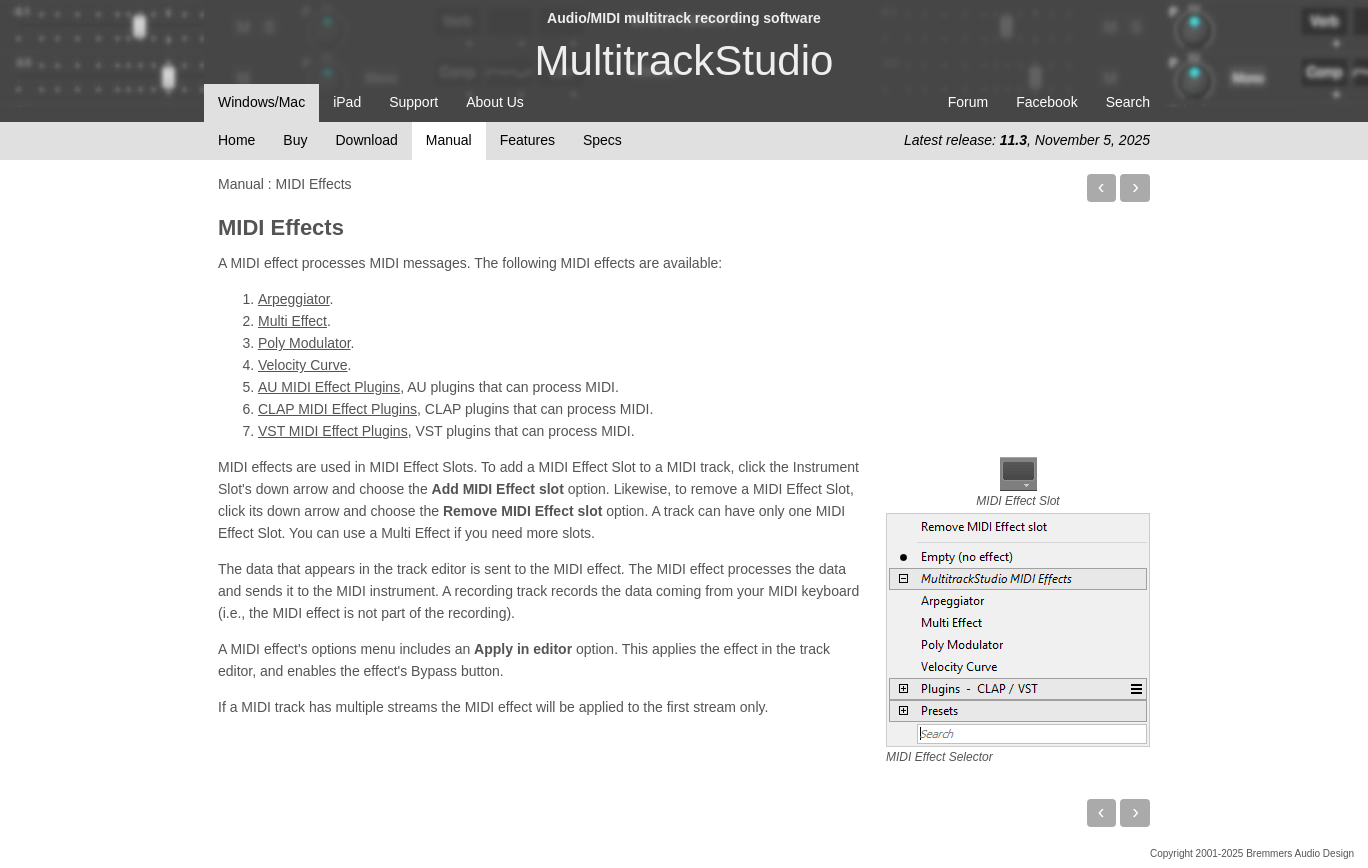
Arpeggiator (294, 299)
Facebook (1046, 102)
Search (1128, 102)
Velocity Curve (302, 365)
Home (236, 140)
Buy (295, 140)
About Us (495, 102)
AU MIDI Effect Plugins (329, 387)
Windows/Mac (261, 102)
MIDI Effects (281, 227)
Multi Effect (292, 321)
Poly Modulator (304, 343)
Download (366, 140)
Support (413, 102)
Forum (968, 102)
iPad (347, 102)
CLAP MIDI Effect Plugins (337, 409)
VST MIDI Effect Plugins (333, 431)
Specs (602, 140)
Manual (449, 140)
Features (527, 140)
